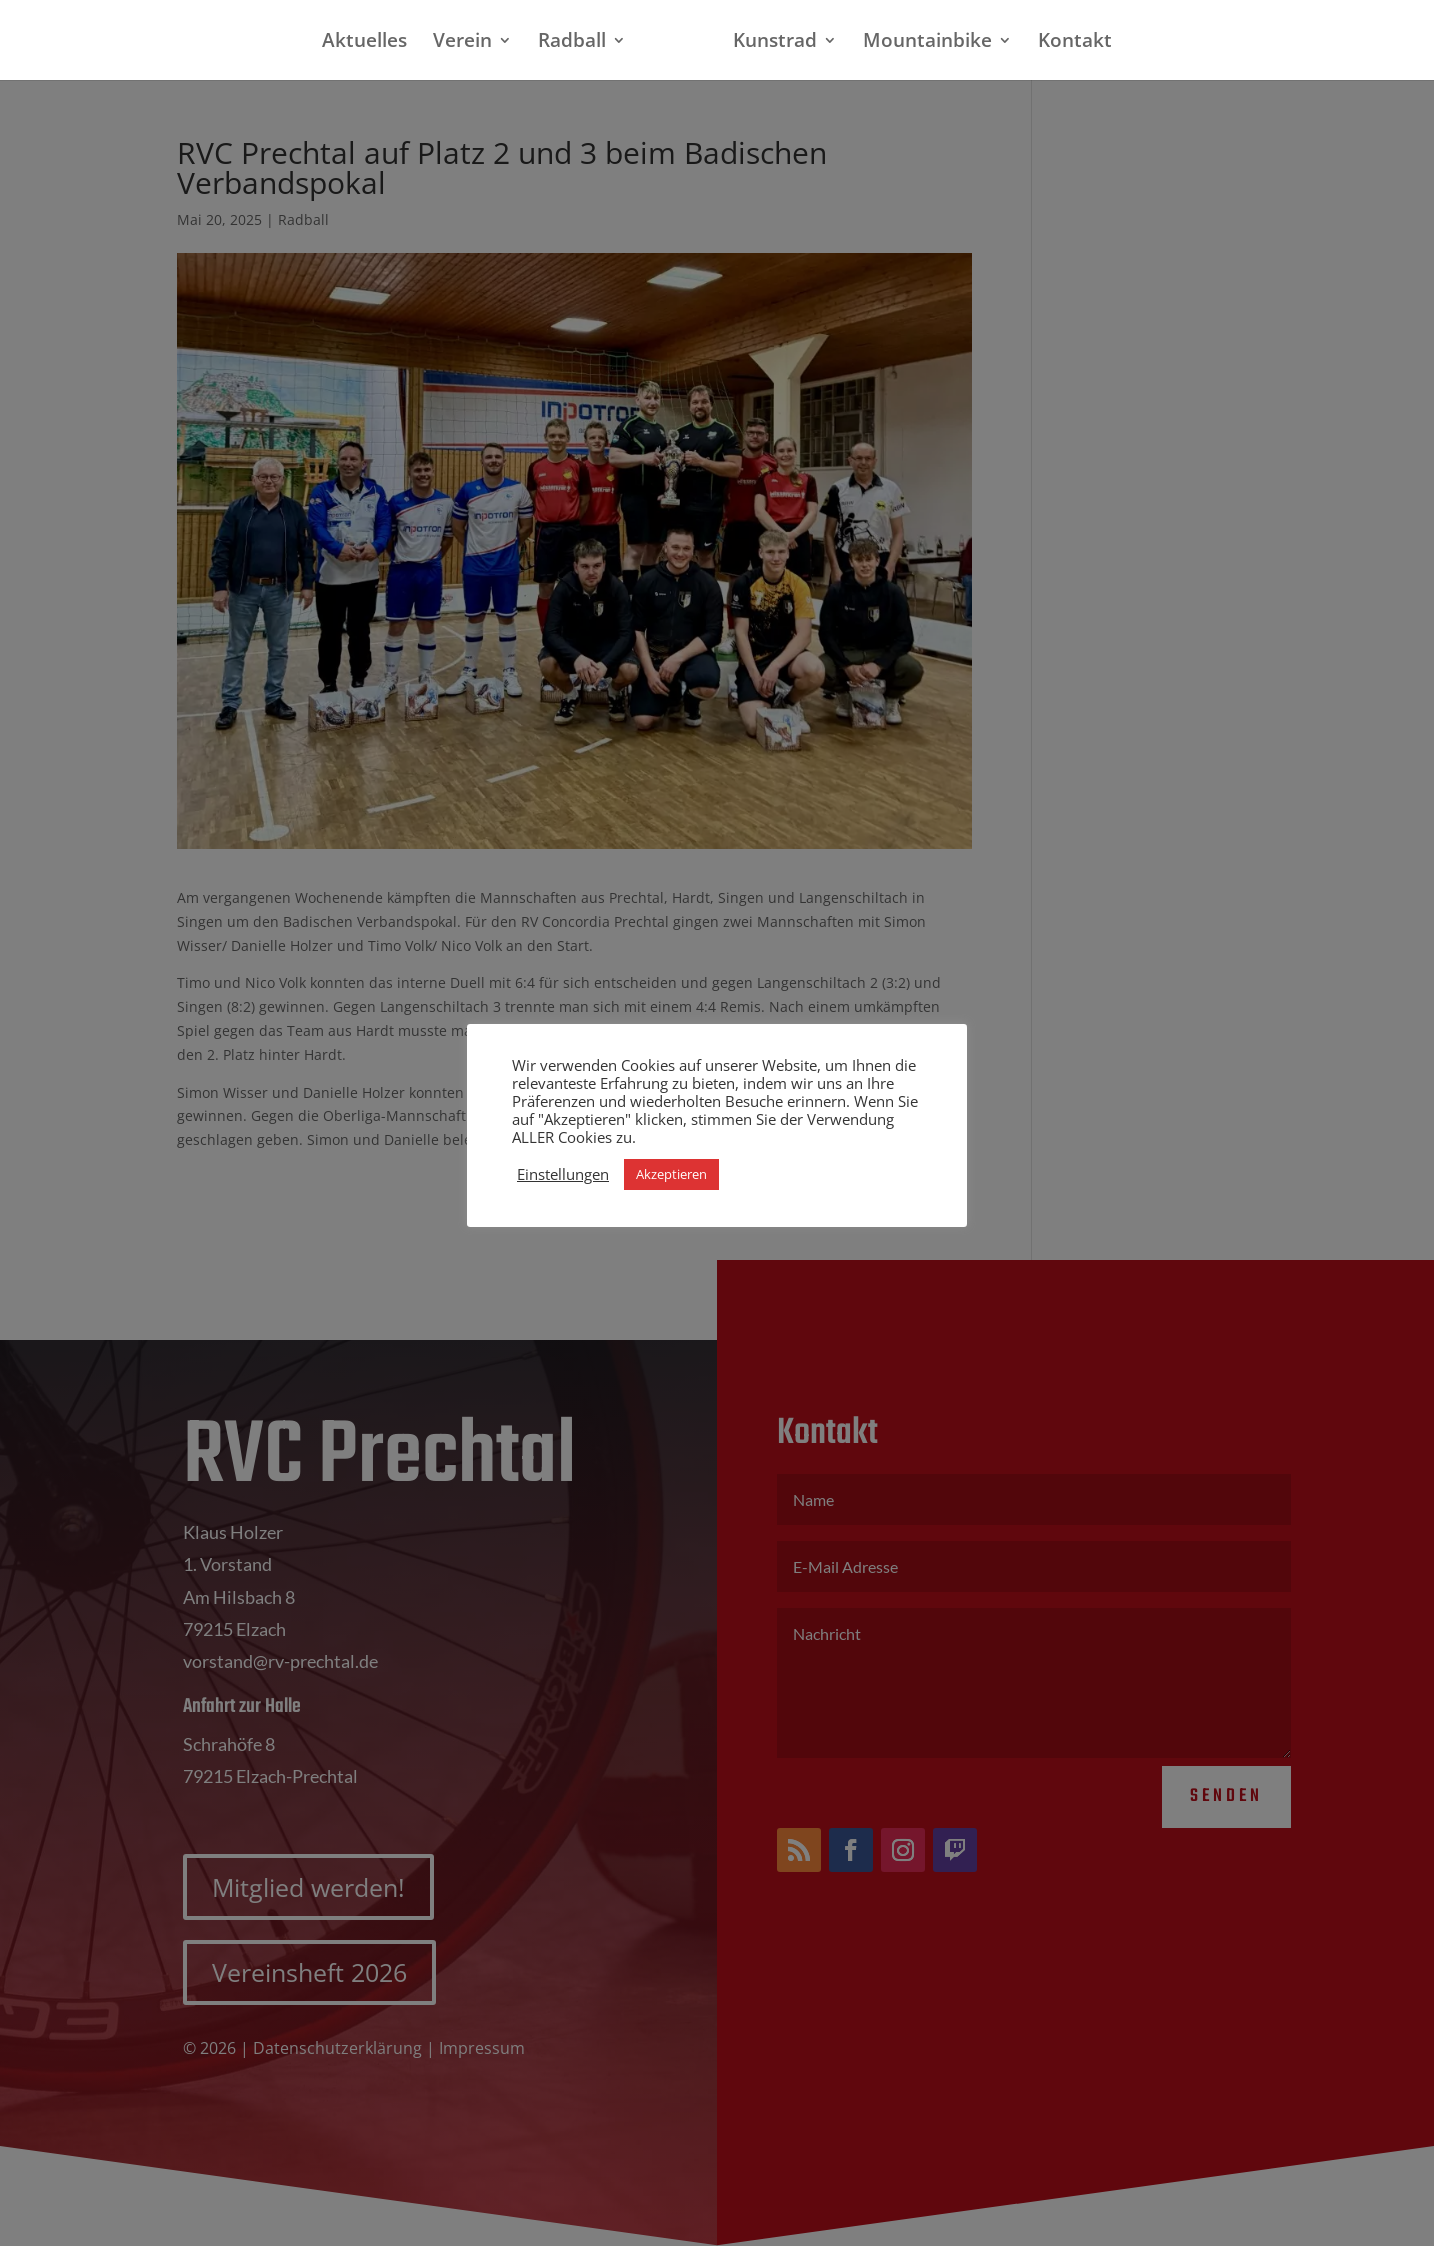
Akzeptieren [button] (671, 1174)
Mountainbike (919, 43)
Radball (580, 43)
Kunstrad (767, 43)
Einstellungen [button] (563, 1174)
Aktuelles (372, 43)
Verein (470, 43)
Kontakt (1067, 43)
